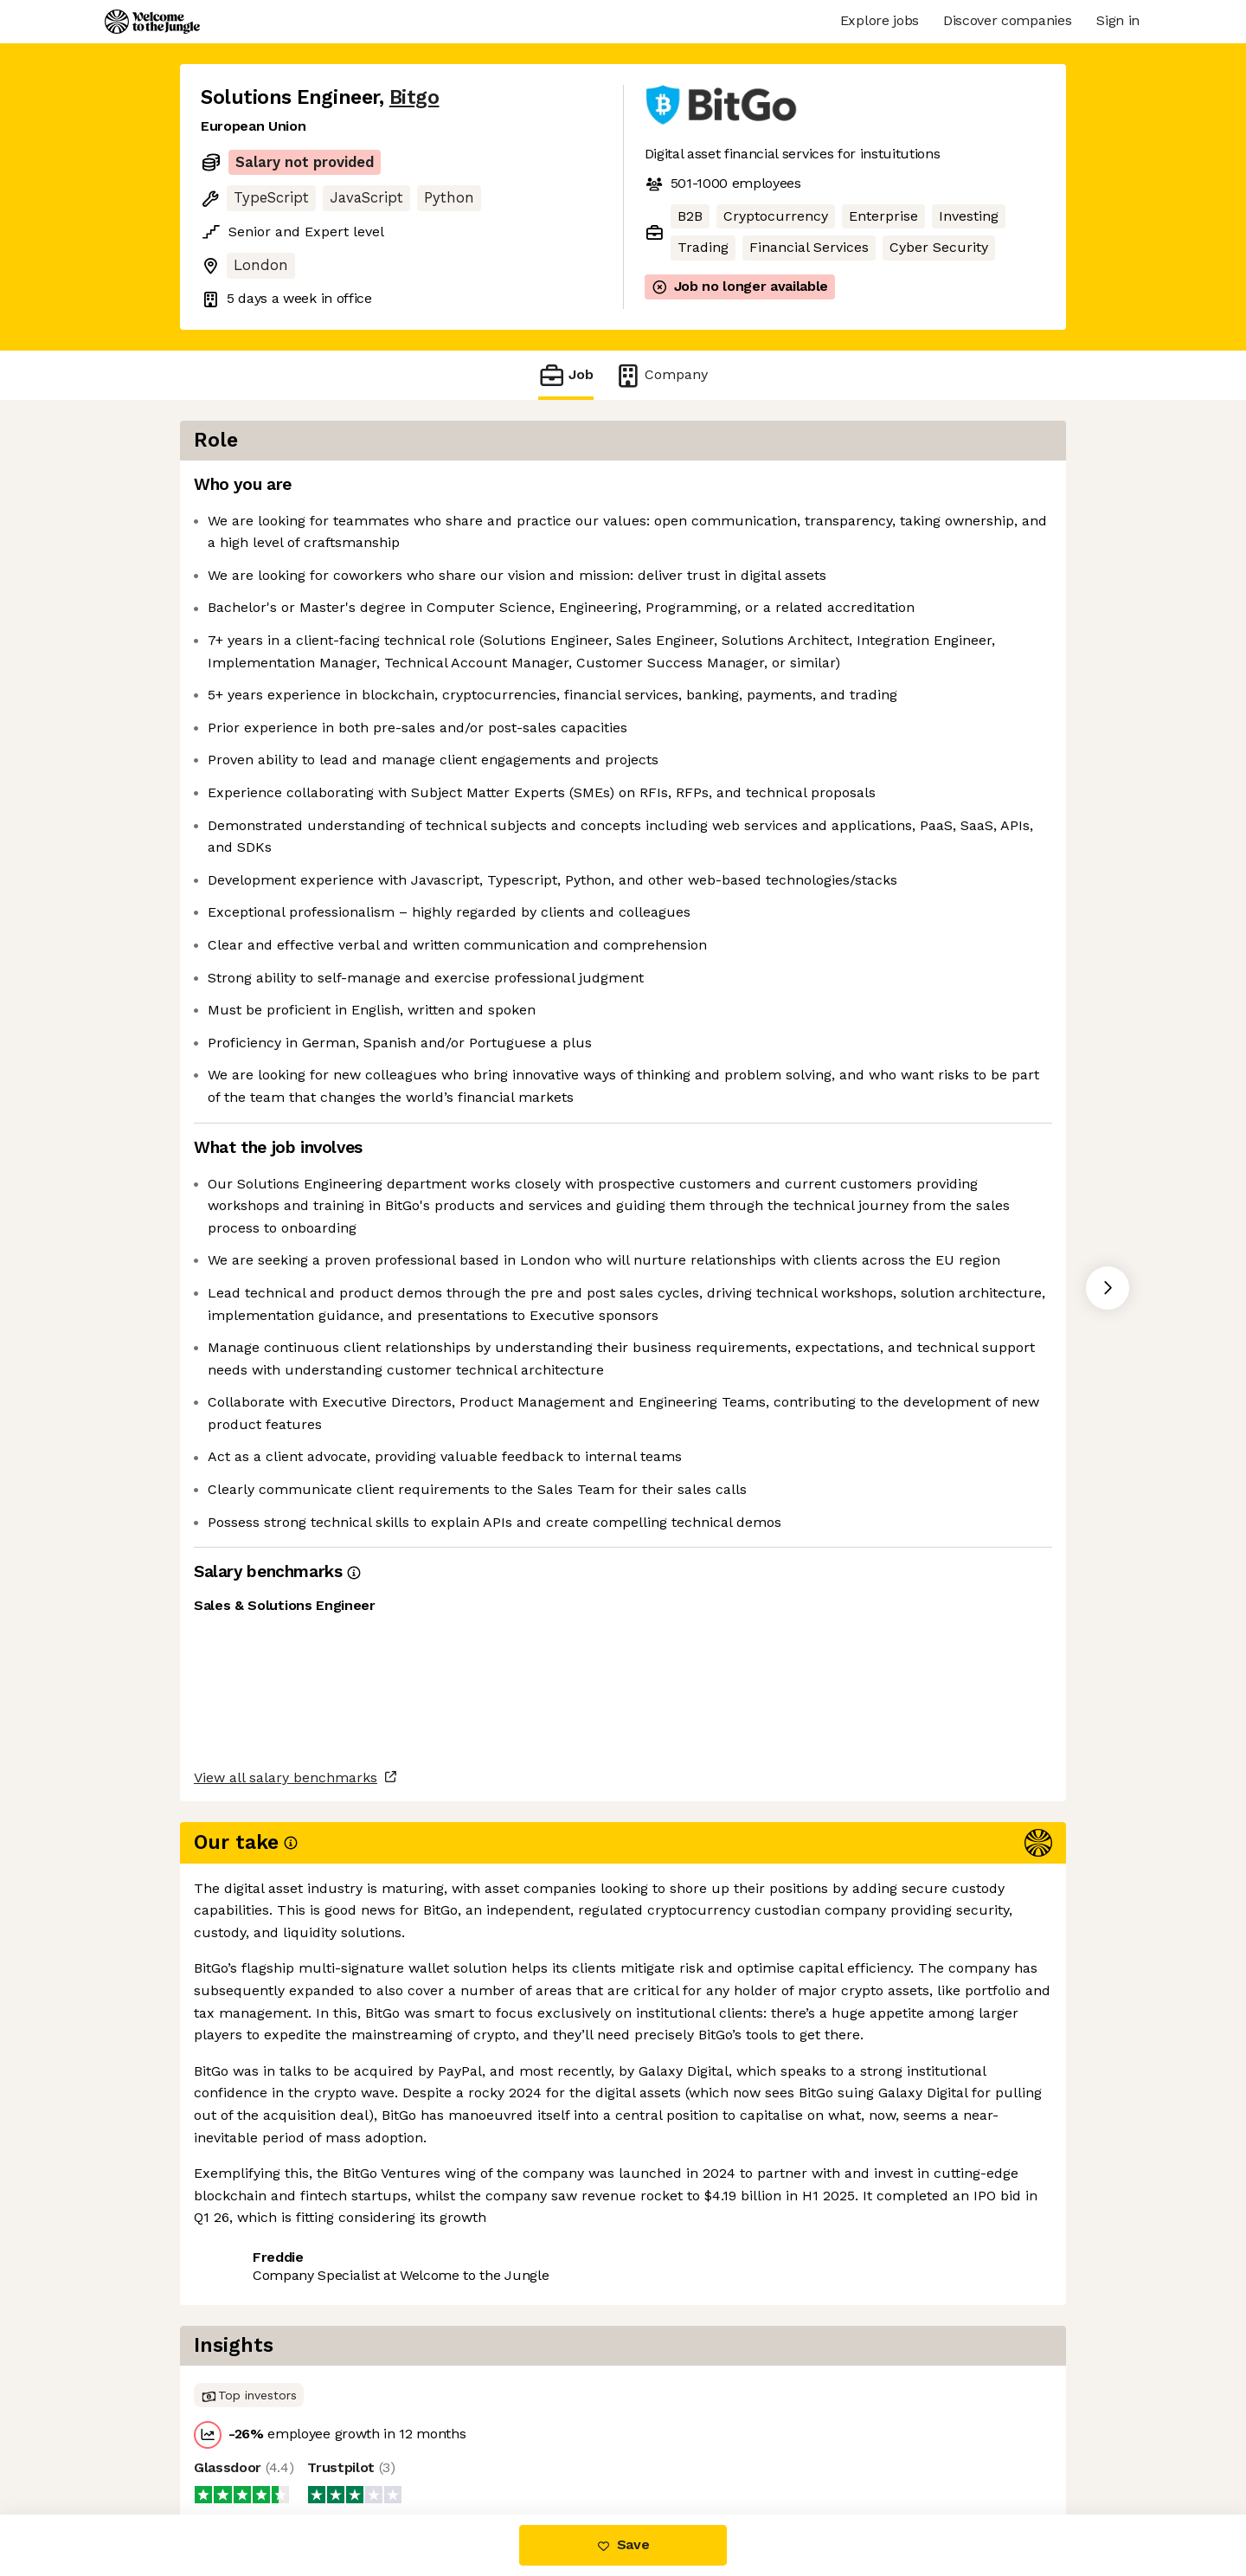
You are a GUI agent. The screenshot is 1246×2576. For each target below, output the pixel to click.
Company (661, 375)
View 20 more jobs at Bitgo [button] (412, 2442)
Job (566, 375)
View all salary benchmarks (285, 2375)
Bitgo (414, 97)
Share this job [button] (248, 2442)
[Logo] (152, 22)
